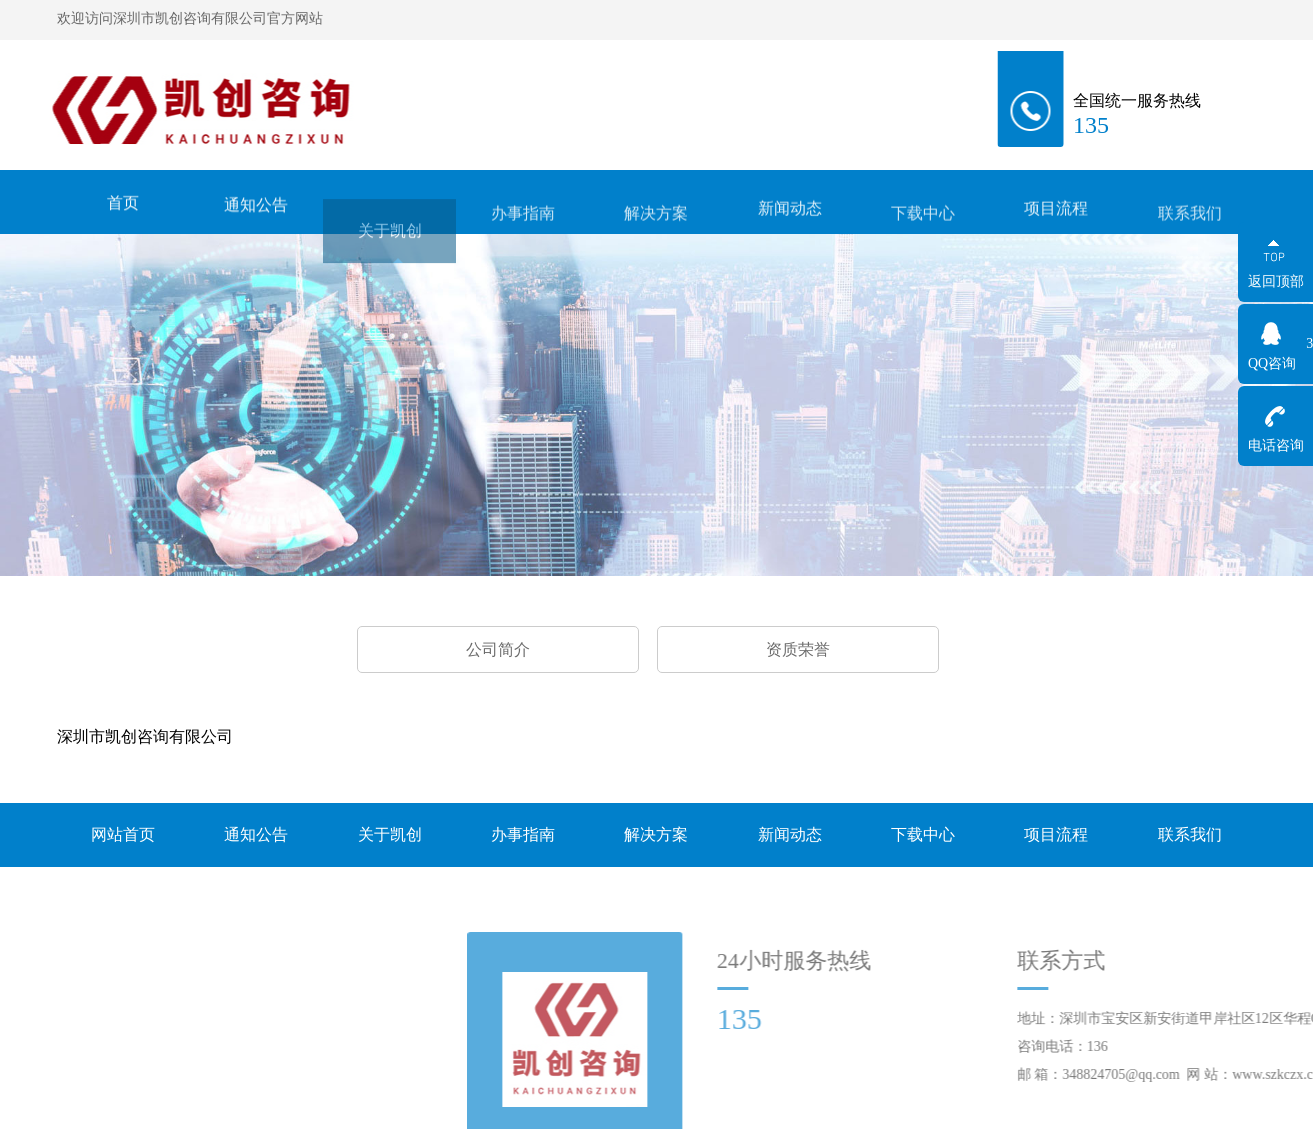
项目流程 (1056, 215)
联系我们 (1190, 223)
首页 (123, 205)
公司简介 (498, 649)
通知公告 (256, 209)
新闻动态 (790, 215)
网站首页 (123, 834)
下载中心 (923, 223)
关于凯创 (390, 249)
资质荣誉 (798, 649)
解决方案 (656, 223)
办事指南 (523, 223)
